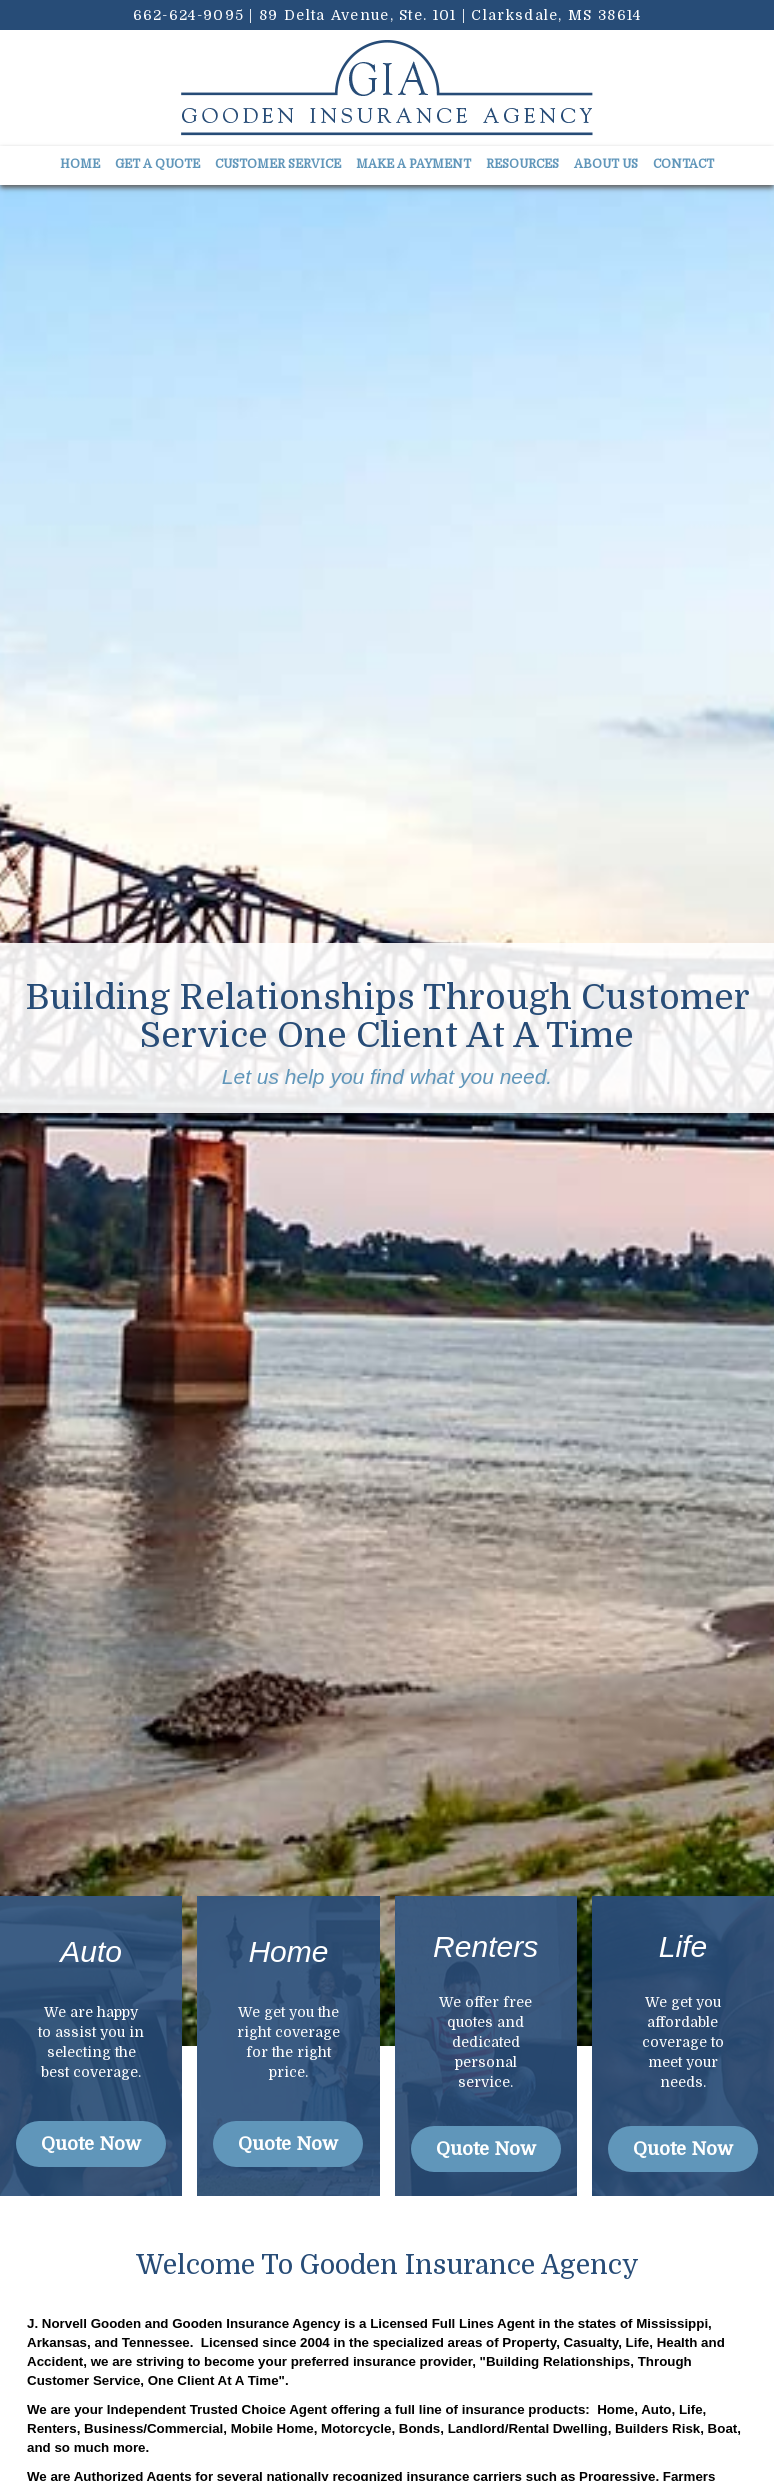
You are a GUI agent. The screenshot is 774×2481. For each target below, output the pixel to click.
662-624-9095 (189, 15)
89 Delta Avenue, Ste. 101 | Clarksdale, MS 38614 (450, 15)
